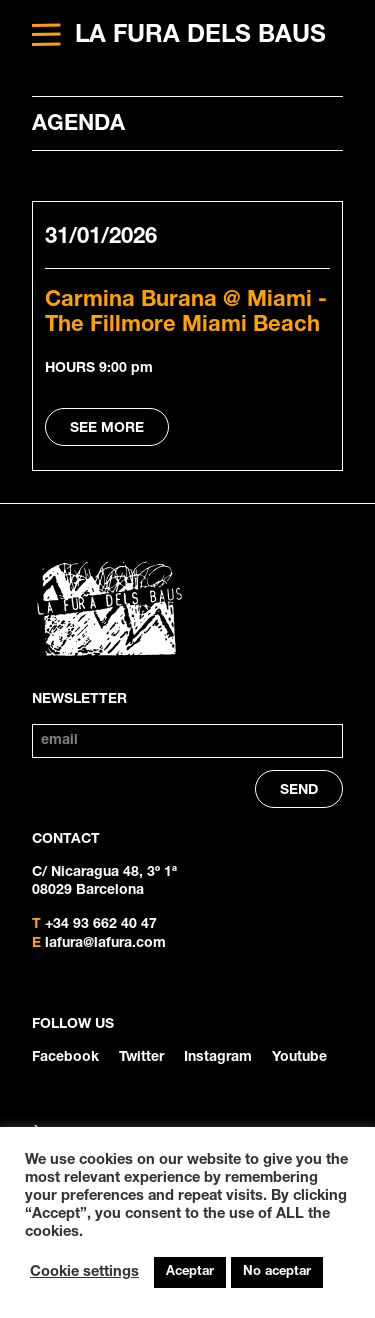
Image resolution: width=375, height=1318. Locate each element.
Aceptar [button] (190, 1272)
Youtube (299, 1058)
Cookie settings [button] (84, 1273)
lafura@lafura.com (105, 944)
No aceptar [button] (277, 1272)
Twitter (141, 1058)
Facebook (65, 1058)
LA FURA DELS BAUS (200, 37)
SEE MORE (107, 429)
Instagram (218, 1058)
